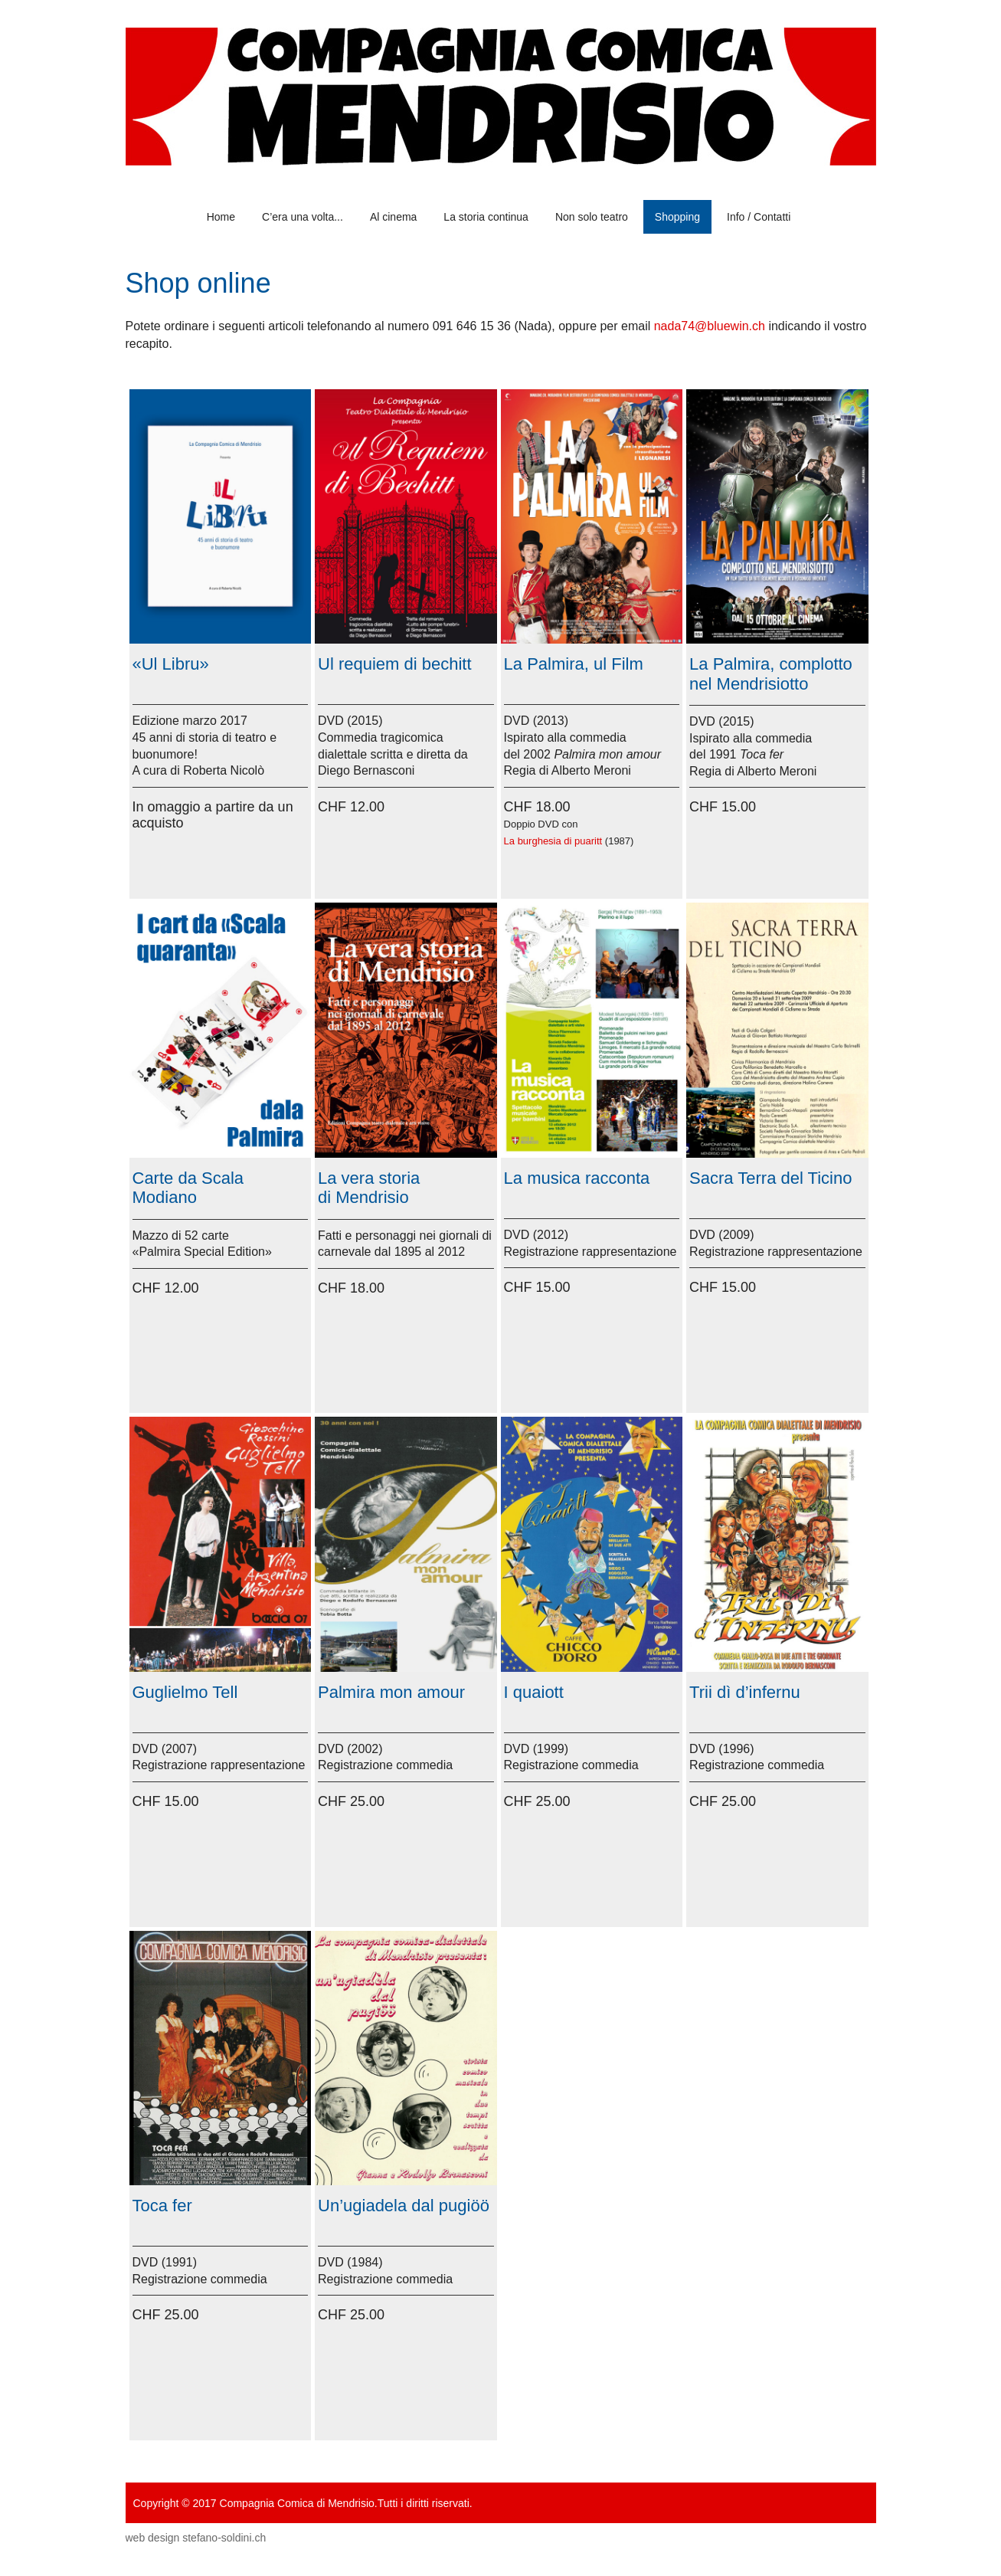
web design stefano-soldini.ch (196, 2538)
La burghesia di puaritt (553, 841)
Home (221, 217)
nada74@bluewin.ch (709, 326)
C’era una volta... (302, 217)
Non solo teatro (591, 217)
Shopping (677, 217)
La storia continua (485, 217)
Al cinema (393, 217)
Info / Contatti (758, 217)
